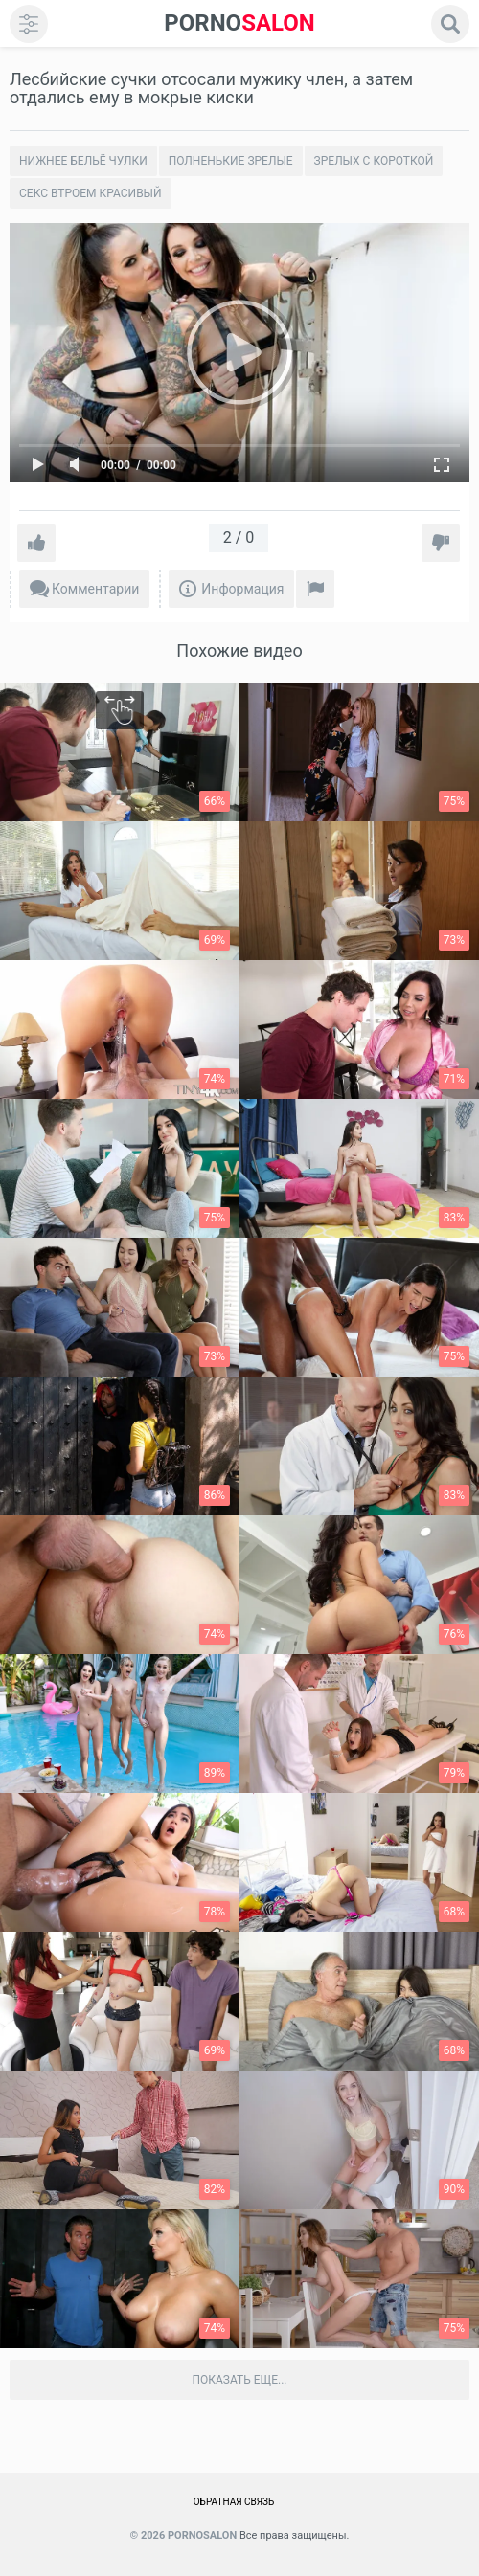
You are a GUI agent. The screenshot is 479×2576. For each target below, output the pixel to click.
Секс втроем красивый (90, 193)
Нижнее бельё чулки (83, 161)
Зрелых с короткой (374, 161)
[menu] (29, 24)
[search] (450, 24)
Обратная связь (234, 2502)
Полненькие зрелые (231, 161)
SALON (239, 23)
